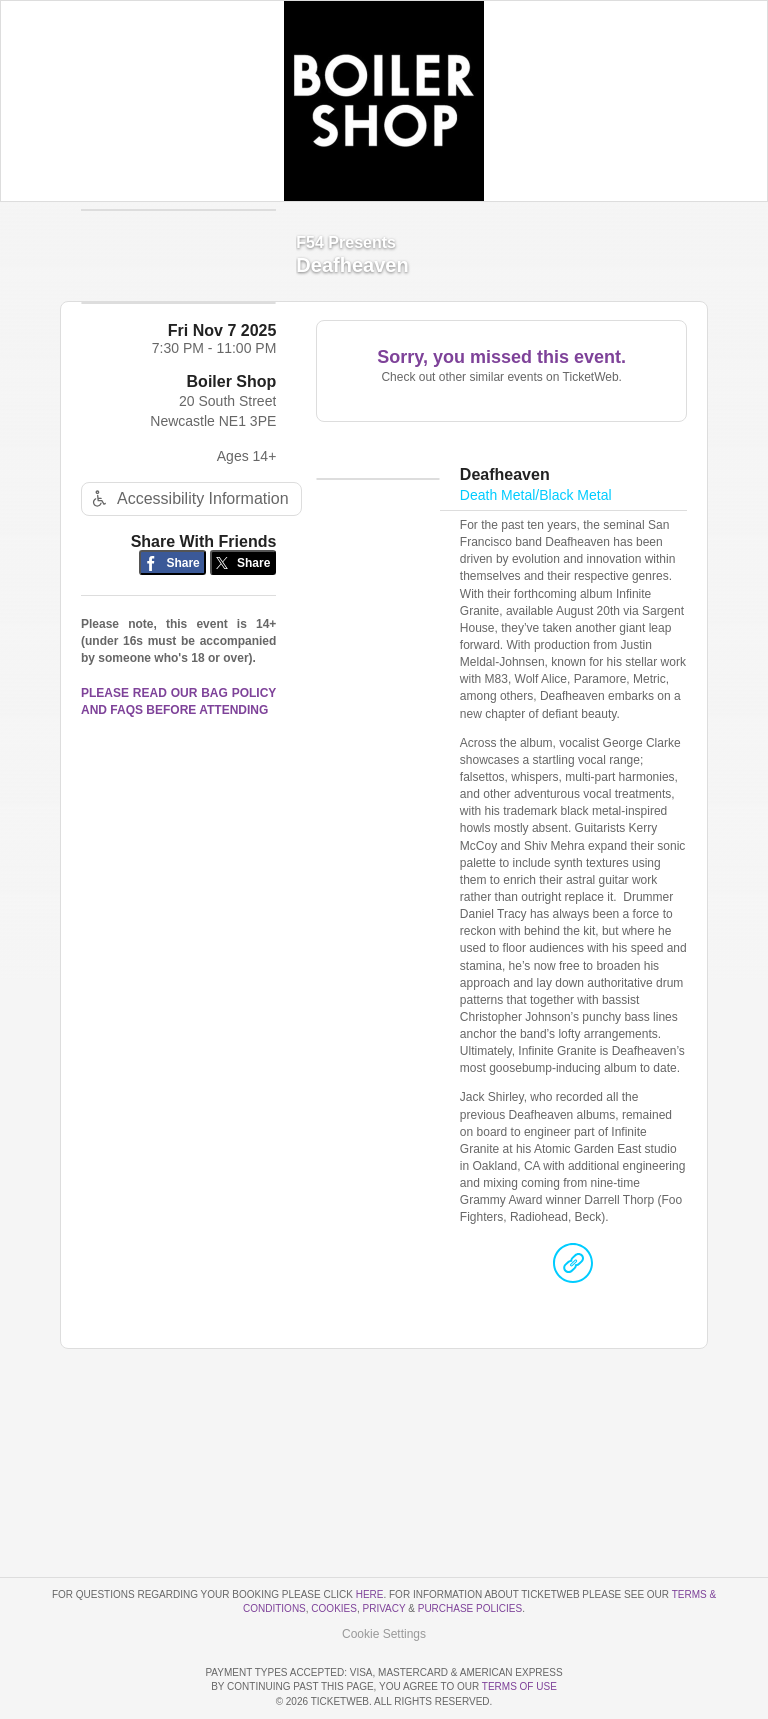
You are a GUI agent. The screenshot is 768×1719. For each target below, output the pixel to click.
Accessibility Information (188, 534)
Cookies (334, 1551)
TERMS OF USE (519, 1686)
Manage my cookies (384, 1576)
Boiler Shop (232, 417)
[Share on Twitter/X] (243, 598)
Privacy (384, 1551)
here (370, 1537)
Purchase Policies (470, 1551)
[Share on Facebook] (172, 598)
